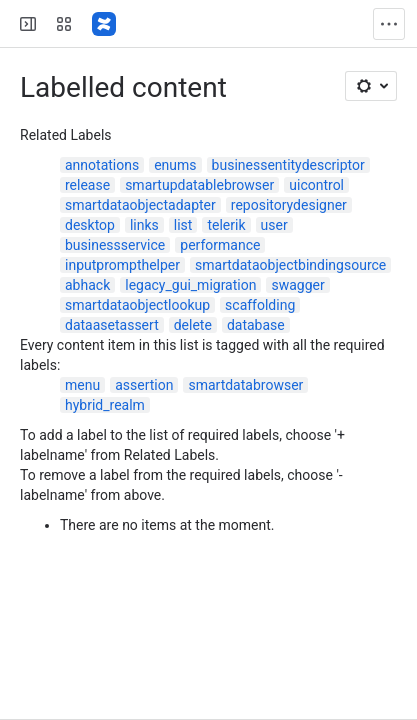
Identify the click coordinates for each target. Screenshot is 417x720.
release (87, 185)
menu (82, 385)
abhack (87, 285)
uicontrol (316, 185)
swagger (297, 285)
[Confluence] (104, 24)
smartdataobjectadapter (140, 205)
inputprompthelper (122, 265)
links (144, 225)
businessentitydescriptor (288, 165)
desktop (90, 225)
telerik (226, 225)
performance (220, 245)
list (183, 225)
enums (175, 165)
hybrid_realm (105, 405)
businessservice (115, 245)
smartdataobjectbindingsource (290, 265)
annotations (102, 165)
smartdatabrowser (245, 385)
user (274, 225)
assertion (144, 385)
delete (193, 325)
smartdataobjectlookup (137, 305)
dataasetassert (112, 325)
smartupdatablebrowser (199, 185)
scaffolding (260, 305)
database (256, 325)
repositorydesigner (289, 205)
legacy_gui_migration (190, 285)
